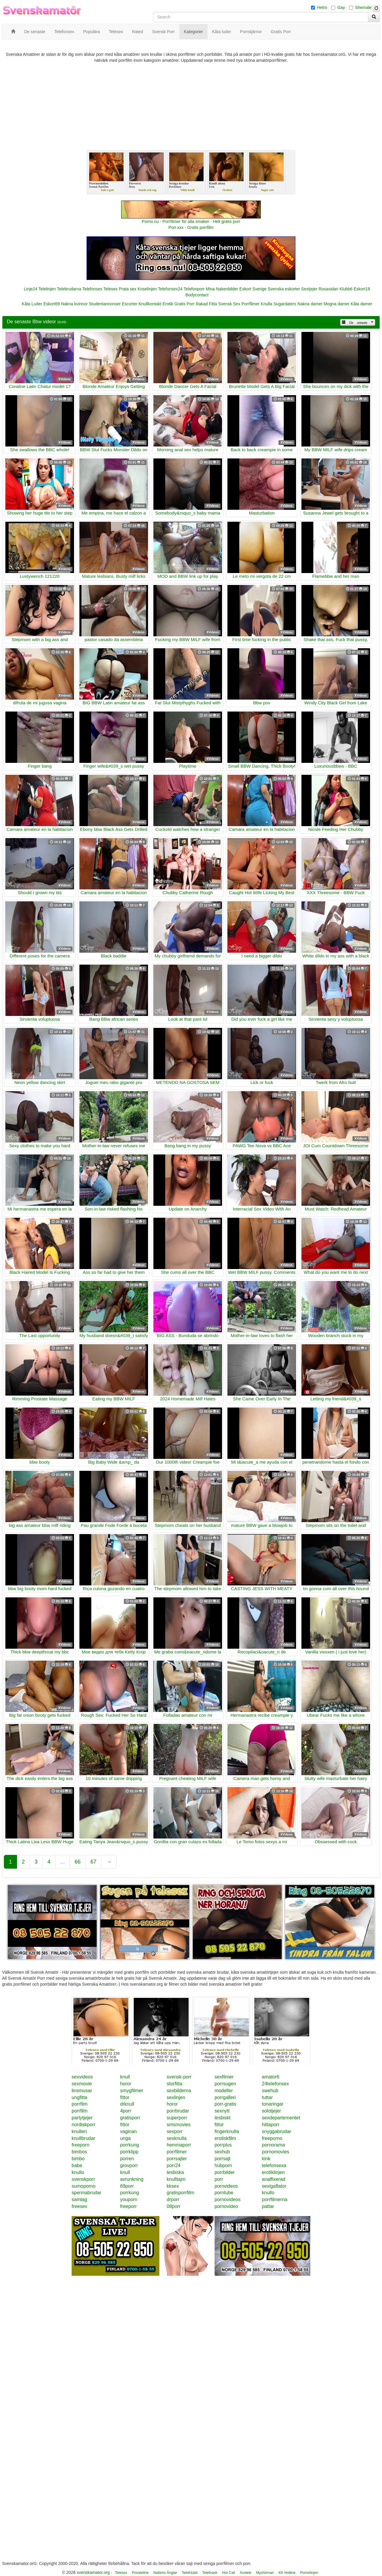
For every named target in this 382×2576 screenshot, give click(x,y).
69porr (127, 2186)
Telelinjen (47, 289)
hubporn (223, 2165)
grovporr (129, 2165)
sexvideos (82, 2076)
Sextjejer (309, 289)
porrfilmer (177, 2151)
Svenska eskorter (284, 289)
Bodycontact (196, 294)
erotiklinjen (273, 2172)
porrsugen (225, 2083)
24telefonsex (275, 2083)
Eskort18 (362, 289)
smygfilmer (131, 2090)
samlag (79, 2199)
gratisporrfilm (180, 2192)
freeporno (272, 2138)
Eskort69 (51, 303)
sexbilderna (179, 2090)
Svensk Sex (229, 303)
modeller (224, 2090)
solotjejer (271, 2110)
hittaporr (271, 2124)
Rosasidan (328, 289)
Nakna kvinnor (74, 303)
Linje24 (30, 289)
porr (219, 2179)
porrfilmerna (274, 2199)
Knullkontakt (149, 303)
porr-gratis (225, 2104)
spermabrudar (86, 2192)
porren (127, 2158)
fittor (124, 2097)
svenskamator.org (93, 2572)
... (62, 1862)
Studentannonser (105, 303)
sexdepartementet (281, 2117)
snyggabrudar (276, 2131)
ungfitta (79, 2097)
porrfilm (79, 2104)
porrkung (129, 2144)
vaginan (128, 2131)
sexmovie (82, 2083)
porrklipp (129, 2151)
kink (266, 2158)
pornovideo (226, 2206)
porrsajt (222, 2158)
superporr (177, 2117)
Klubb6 (346, 289)
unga (125, 2138)
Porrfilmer (250, 303)
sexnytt (222, 2110)
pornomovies (275, 2151)
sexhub (222, 2151)
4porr (125, 2110)
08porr (174, 2206)
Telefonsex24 (170, 289)
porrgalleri (225, 2097)
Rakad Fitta (206, 303)
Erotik (167, 303)
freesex (79, 2206)
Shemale (363, 7)
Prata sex (127, 289)
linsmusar (82, 2090)
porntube (224, 2192)
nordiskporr (84, 2124)
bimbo (78, 2158)
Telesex (111, 289)
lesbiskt (222, 2117)
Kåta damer (361, 303)
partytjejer (82, 2117)
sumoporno (84, 2186)
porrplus (223, 2144)
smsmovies (179, 2124)
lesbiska (175, 2172)
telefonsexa (274, 2165)
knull (125, 2076)
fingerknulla (227, 2131)
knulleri (79, 2131)
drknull (127, 2104)
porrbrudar (178, 2110)
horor (125, 2083)
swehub (270, 2090)
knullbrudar (83, 2138)
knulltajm (176, 2179)
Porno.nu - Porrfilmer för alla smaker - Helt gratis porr (191, 221)
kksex (173, 2186)
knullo (78, 2172)
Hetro (322, 7)
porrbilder (225, 2172)
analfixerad (273, 2179)
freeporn (81, 2144)
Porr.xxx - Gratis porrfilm (191, 227)
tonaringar (273, 2104)
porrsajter (177, 2158)
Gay (341, 7)
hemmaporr (179, 2144)
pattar (268, 2206)
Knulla (266, 303)
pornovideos (228, 2199)
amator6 (271, 2076)
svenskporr (83, 2179)
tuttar (267, 2097)
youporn (128, 2199)
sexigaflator (274, 2186)
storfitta (174, 2083)
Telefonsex (92, 289)
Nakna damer (310, 303)
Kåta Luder (32, 303)
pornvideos (226, 2186)
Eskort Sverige (253, 289)
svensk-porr (179, 2076)
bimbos (79, 2151)
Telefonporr (194, 289)
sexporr (175, 2131)
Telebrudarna (69, 289)
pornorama (273, 2144)
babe (77, 2165)
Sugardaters (284, 303)
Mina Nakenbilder (222, 289)
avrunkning (131, 2179)
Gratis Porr (184, 303)
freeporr (128, 2206)
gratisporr (130, 2117)
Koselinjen (147, 289)
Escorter (129, 303)
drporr (173, 2199)
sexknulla (177, 2138)
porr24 (174, 2165)
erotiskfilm (225, 2138)
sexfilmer (224, 2076)
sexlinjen (176, 2097)
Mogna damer (336, 303)
